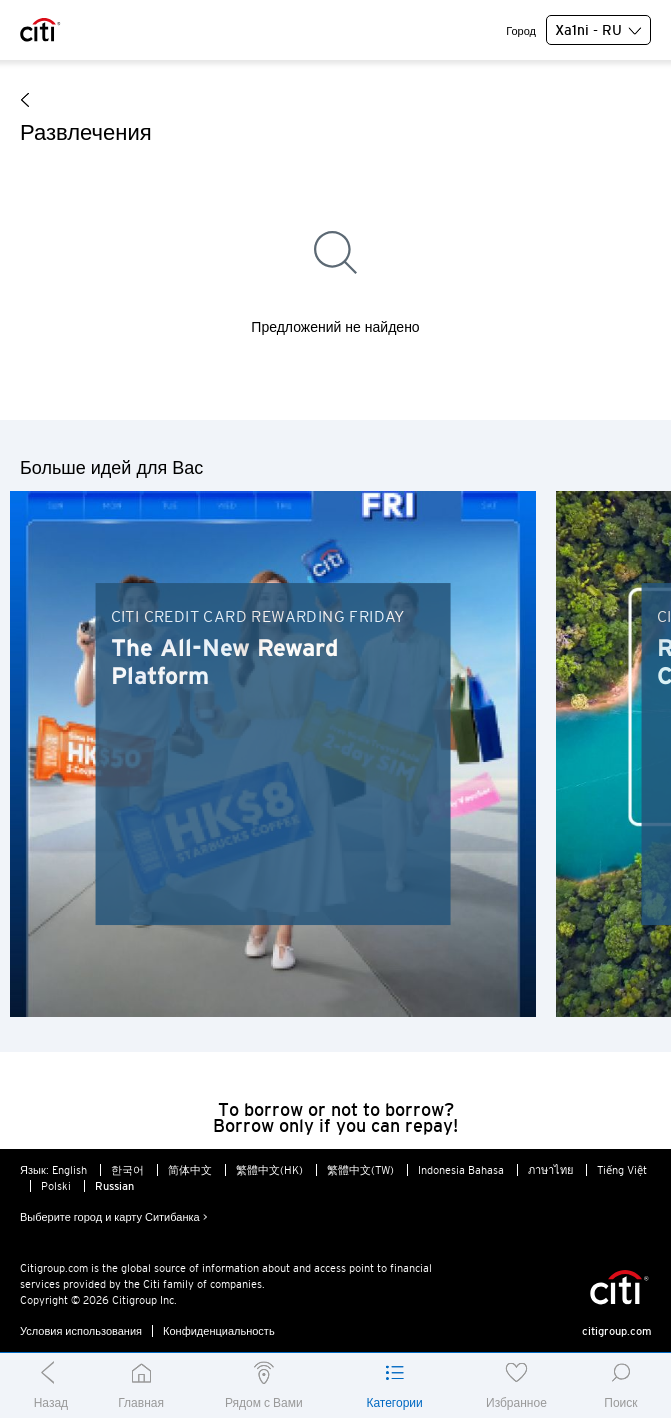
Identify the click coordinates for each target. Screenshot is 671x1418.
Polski (56, 1186)
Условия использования (81, 1331)
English (69, 1170)
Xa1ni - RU (598, 31)
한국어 (127, 1170)
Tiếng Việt (622, 1170)
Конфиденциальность (219, 1331)
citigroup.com (616, 1331)
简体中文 (190, 1170)
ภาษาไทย (550, 1170)
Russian (114, 1186)
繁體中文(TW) (360, 1170)
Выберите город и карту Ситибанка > (114, 1217)
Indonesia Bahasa (461, 1170)
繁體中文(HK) (269, 1170)
